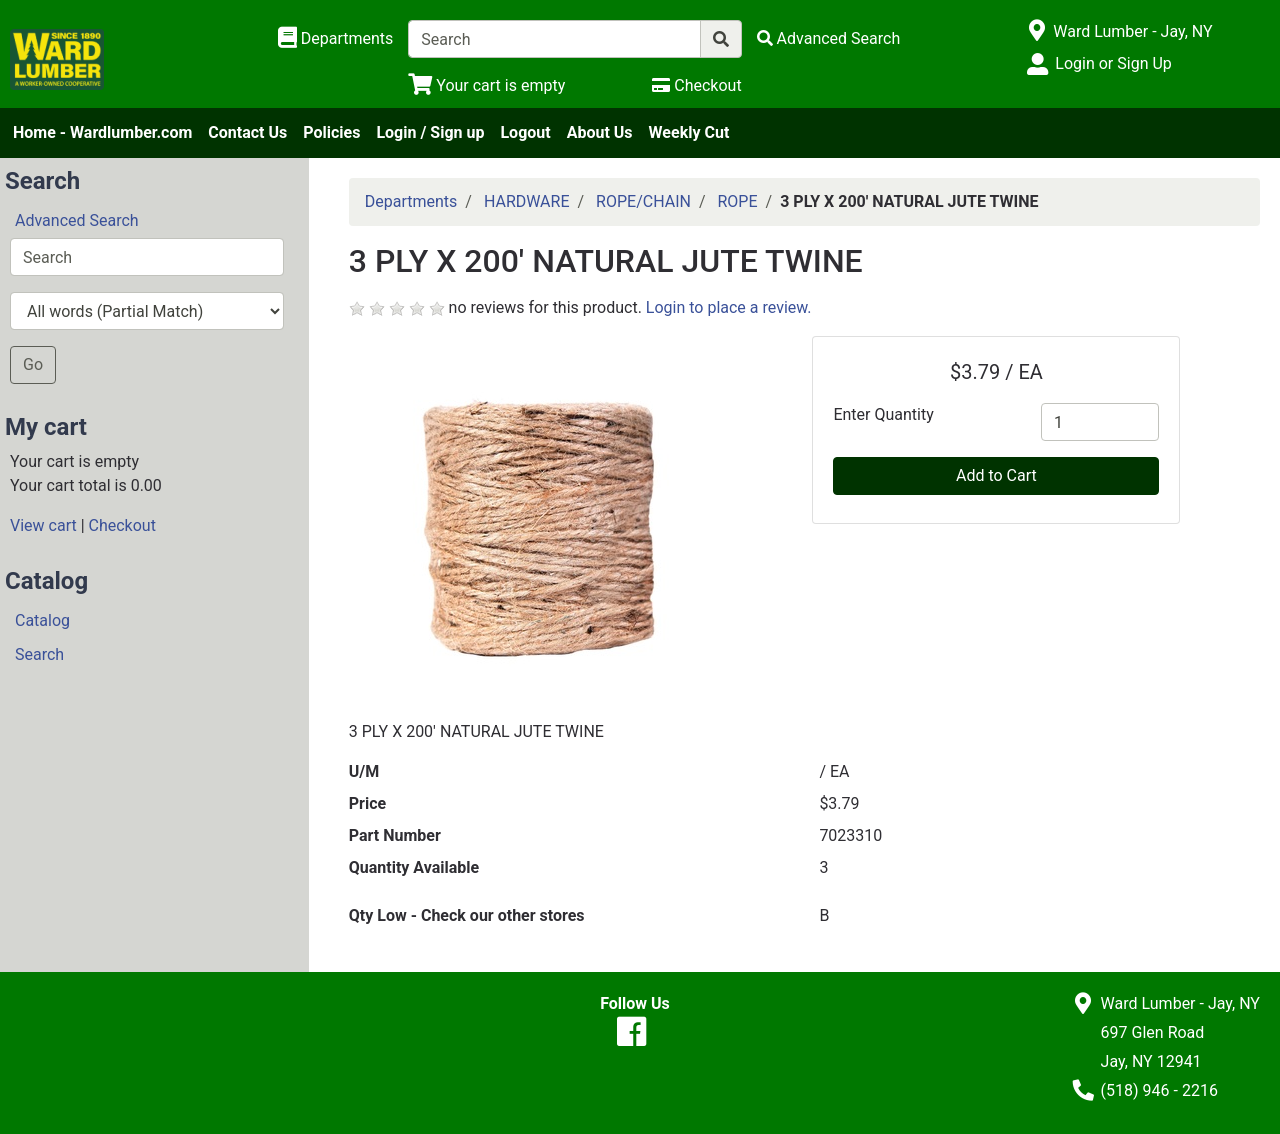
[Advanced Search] (829, 38)
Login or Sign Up (1113, 63)
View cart (43, 525)
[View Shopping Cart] (486, 85)
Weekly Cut (689, 132)
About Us (600, 132)
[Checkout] (696, 85)
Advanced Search (77, 220)
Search (39, 654)
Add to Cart (996, 475)
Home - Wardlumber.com (102, 132)
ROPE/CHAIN (643, 201)
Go (33, 364)
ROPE (737, 201)
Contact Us (247, 132)
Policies (331, 132)
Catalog (42, 620)
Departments (411, 201)
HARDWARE (527, 201)
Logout (525, 132)
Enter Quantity (883, 414)
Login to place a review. (729, 307)
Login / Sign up (430, 132)
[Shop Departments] (336, 39)
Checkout (122, 525)
